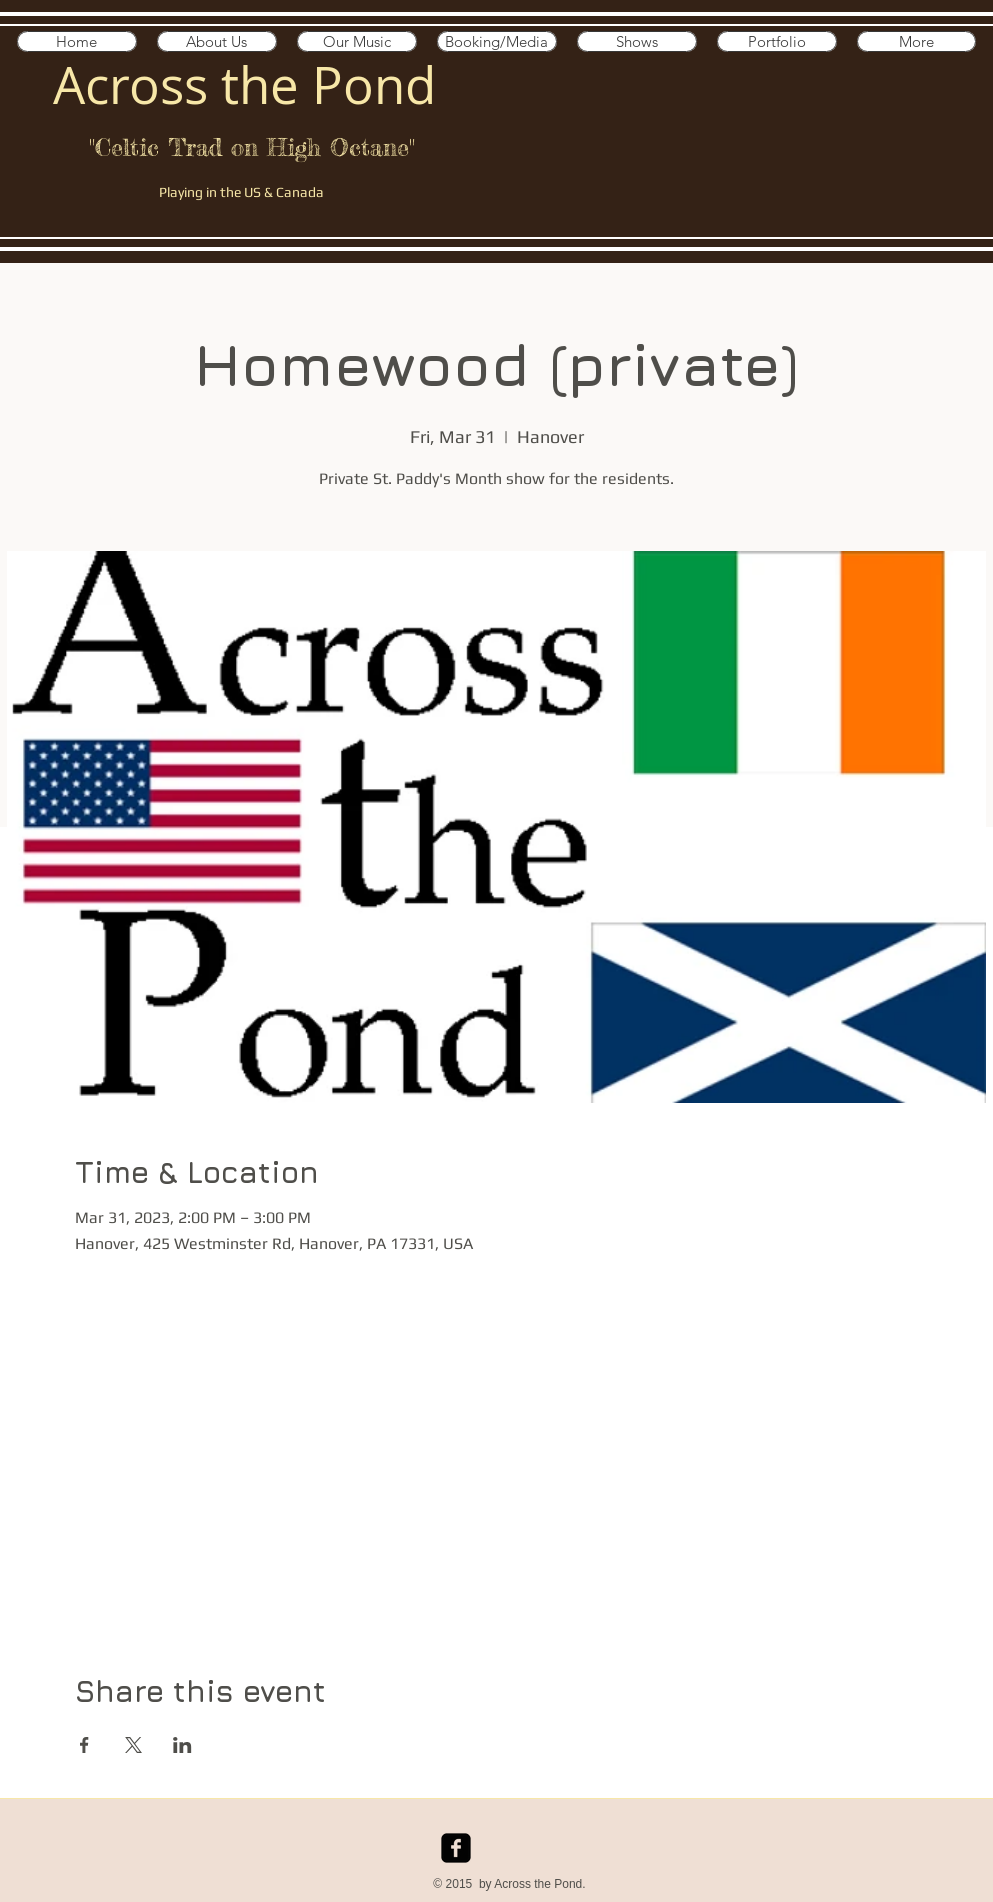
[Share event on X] (133, 1745)
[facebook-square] (456, 1848)
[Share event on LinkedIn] (182, 1745)
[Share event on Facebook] (84, 1745)
